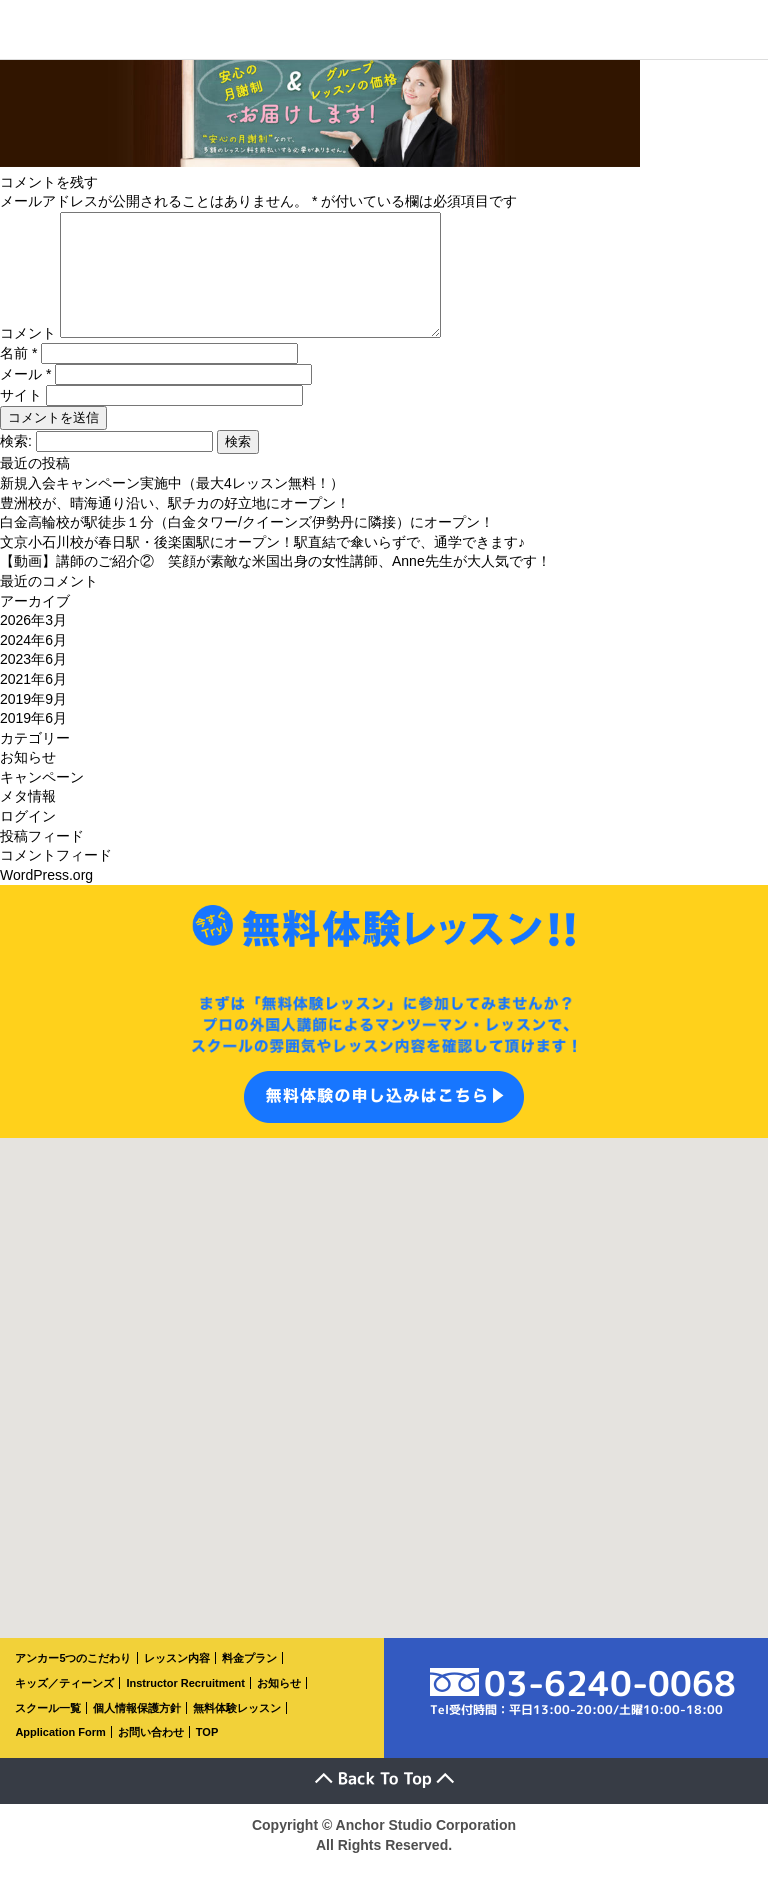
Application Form (60, 1756)
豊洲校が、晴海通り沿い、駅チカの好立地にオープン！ (175, 527)
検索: (16, 465)
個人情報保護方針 (137, 1732)
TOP (207, 1756)
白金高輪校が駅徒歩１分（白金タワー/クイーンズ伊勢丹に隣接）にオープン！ (247, 546)
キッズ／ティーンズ (64, 1707)
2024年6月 (33, 664)
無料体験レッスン (237, 1732)
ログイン (28, 840)
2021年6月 (33, 703)
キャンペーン (42, 801)
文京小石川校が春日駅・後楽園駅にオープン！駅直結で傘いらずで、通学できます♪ (262, 566)
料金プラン (249, 1682)
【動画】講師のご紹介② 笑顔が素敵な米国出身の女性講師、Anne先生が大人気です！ (275, 585)
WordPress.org (46, 899)
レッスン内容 (177, 1682)
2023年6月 (33, 683)
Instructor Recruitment (185, 1707)
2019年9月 (33, 723)
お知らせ (28, 781)
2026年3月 (33, 644)
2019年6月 (33, 742)
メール (25, 398)
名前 (18, 377)
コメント (28, 357)
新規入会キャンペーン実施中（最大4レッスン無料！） (172, 507)
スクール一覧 (48, 1732)
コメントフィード (56, 879)
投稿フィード (42, 860)
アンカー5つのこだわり (73, 1682)
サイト (21, 419)
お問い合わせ (151, 1756)
